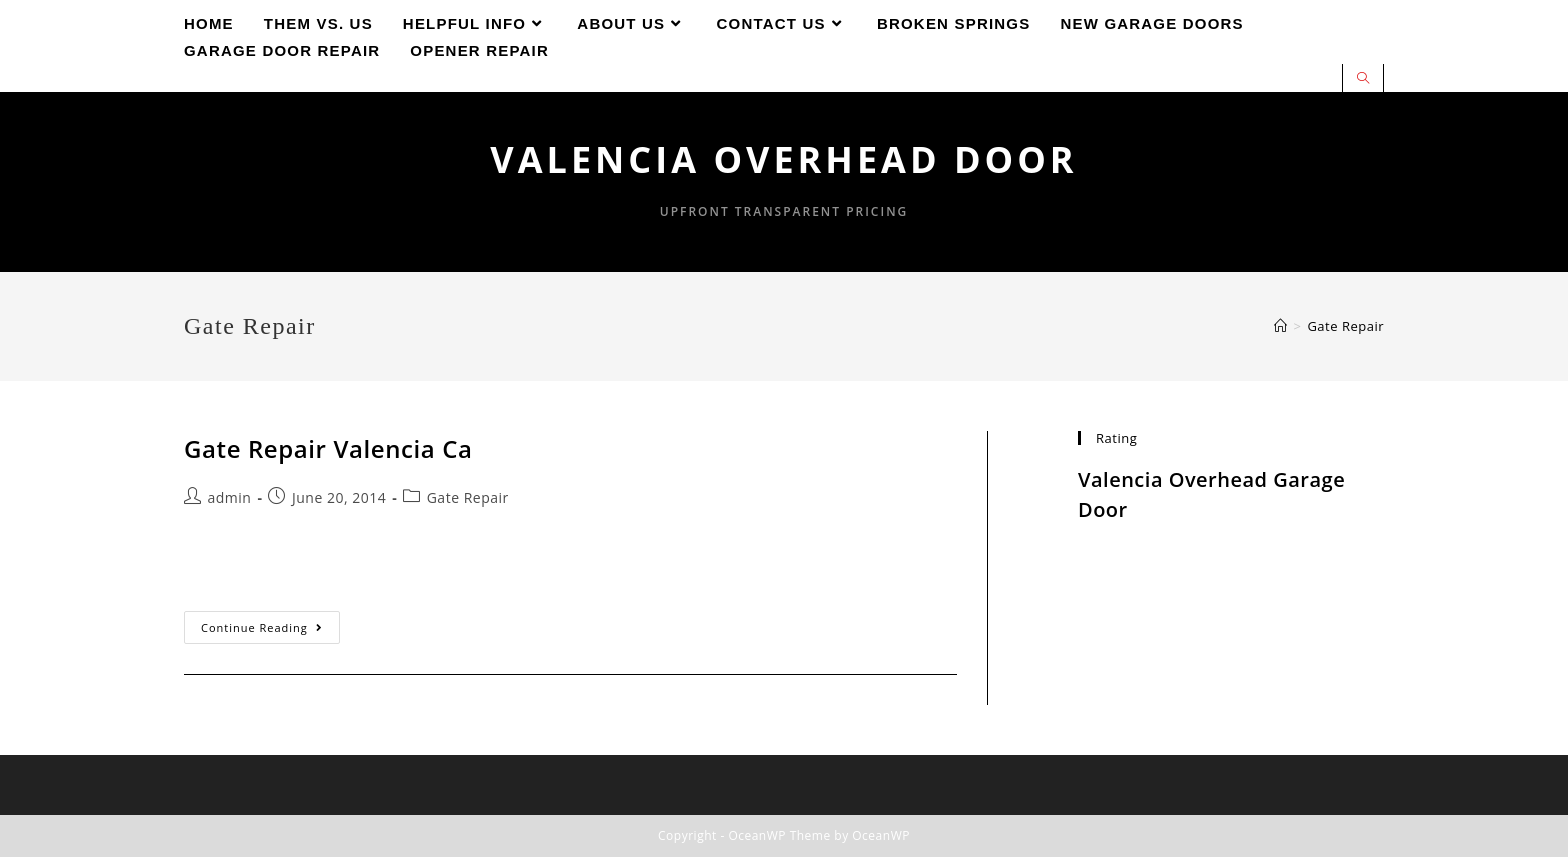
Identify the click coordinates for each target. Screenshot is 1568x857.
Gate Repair (468, 497)
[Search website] (1363, 79)
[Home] (1281, 326)
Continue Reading (270, 631)
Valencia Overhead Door (783, 159)
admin (230, 497)
